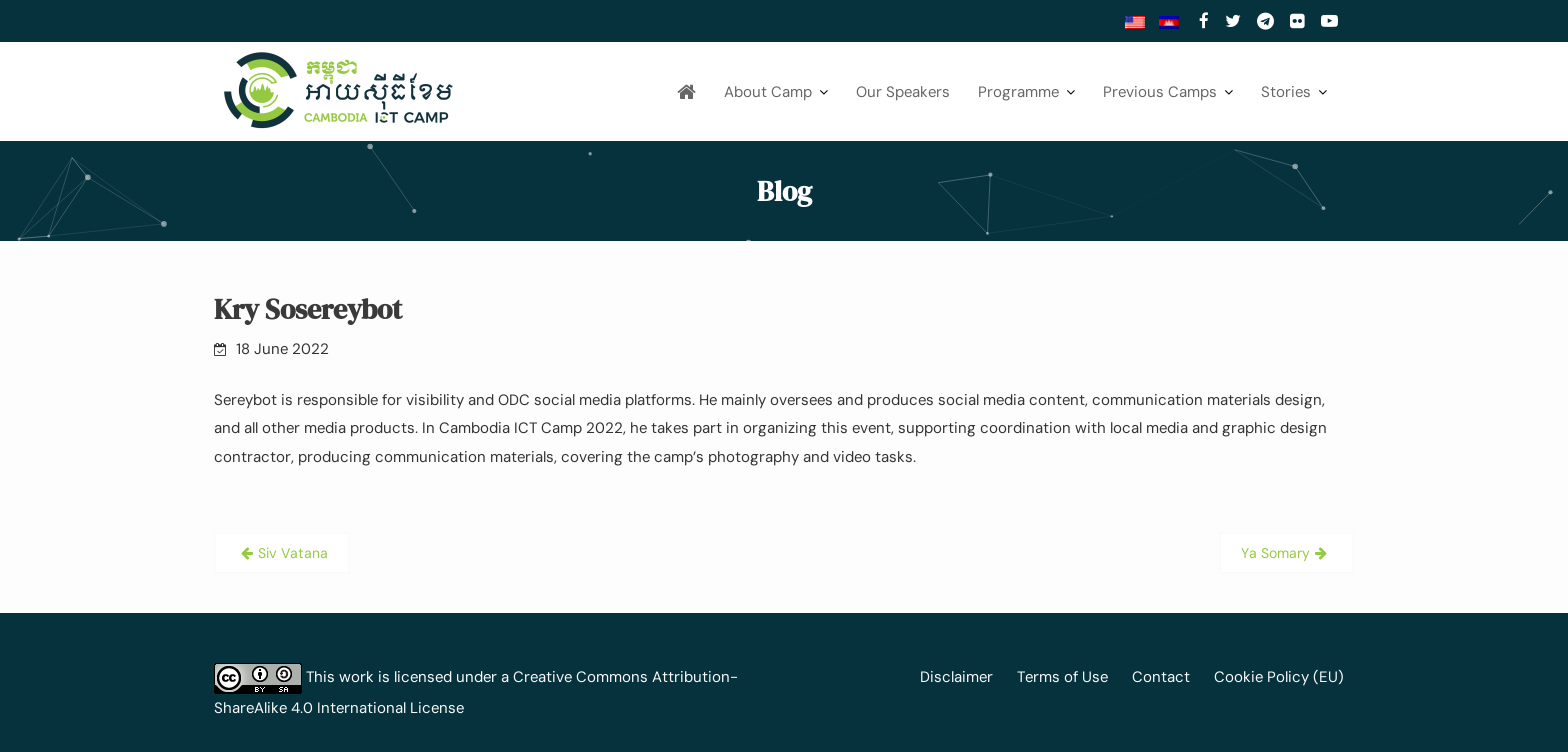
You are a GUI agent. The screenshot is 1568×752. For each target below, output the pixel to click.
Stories (1286, 92)
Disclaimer (956, 677)
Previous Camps (1160, 92)
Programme (1018, 92)
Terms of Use (1062, 677)
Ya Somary (1275, 553)
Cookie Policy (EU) (1279, 677)
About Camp (768, 92)
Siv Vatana (293, 553)
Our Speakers (903, 92)
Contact (1161, 677)
